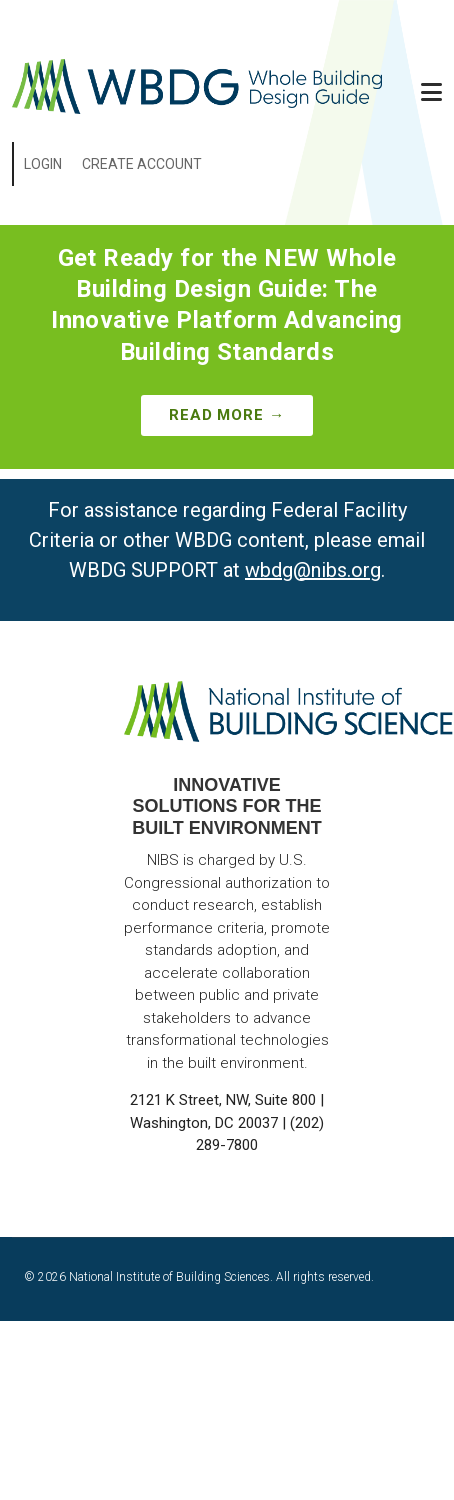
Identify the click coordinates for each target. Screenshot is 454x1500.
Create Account (142, 164)
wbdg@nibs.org (313, 570)
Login (43, 164)
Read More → (227, 415)
